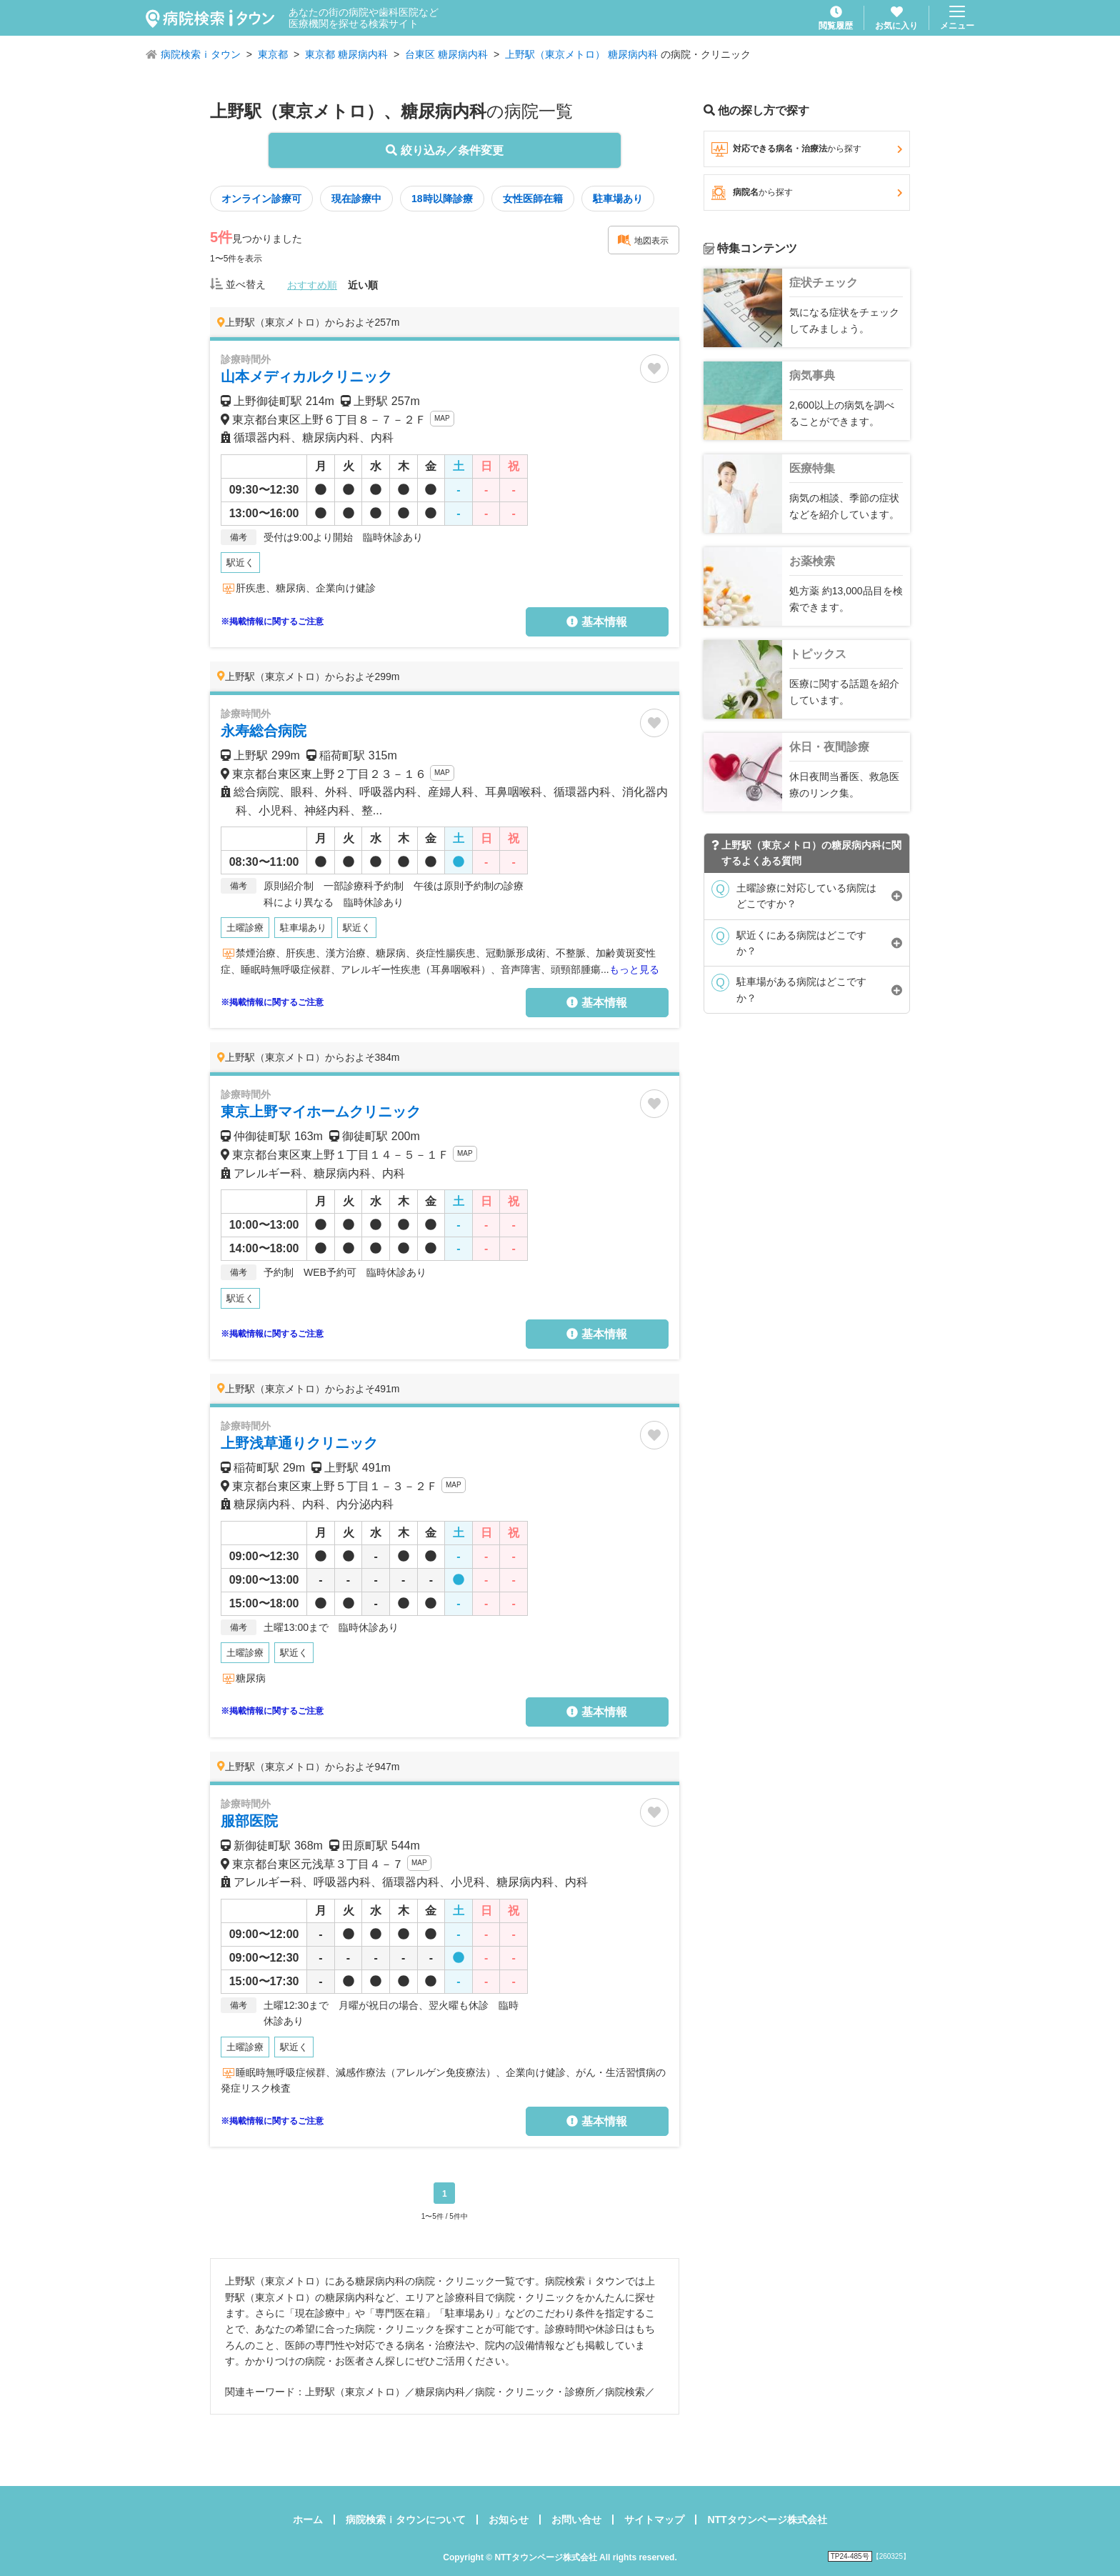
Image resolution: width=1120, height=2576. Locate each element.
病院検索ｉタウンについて (406, 2519)
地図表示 (643, 240)
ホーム (308, 2519)
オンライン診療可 (261, 198)
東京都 (273, 54)
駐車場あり (618, 198)
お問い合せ (576, 2519)
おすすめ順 (312, 285)
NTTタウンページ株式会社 (766, 2519)
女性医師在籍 (533, 198)
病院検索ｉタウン (201, 54)
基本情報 (596, 622)
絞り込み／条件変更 (444, 150)
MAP (442, 418)
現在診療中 (356, 198)
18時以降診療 (442, 198)
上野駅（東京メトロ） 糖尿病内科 (581, 54)
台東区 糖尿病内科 (446, 54)
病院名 (806, 193)
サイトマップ (654, 2519)
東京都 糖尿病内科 (346, 54)
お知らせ (509, 2519)
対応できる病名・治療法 (806, 149)
